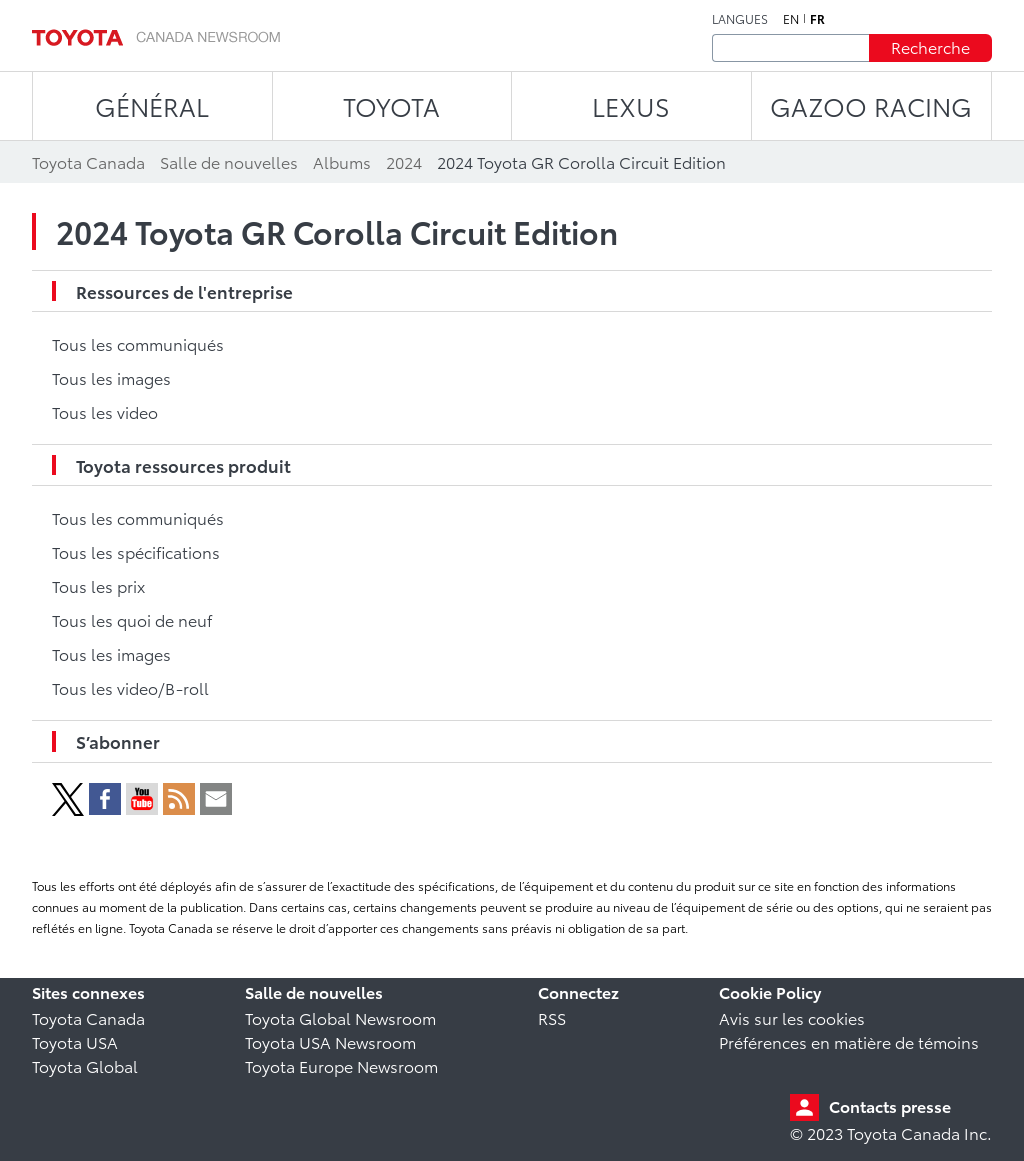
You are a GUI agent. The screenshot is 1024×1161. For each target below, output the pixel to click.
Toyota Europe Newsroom (341, 1065)
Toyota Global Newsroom (340, 1017)
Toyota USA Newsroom (330, 1041)
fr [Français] (817, 19)
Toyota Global (85, 1065)
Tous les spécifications (136, 551)
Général (152, 105)
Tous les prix (98, 585)
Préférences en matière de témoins (849, 1041)
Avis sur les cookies (792, 1017)
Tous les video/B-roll (130, 687)
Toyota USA (75, 1041)
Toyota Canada (88, 1017)
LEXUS (631, 105)
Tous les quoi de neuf (132, 619)
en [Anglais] (791, 19)
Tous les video (105, 411)
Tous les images (111, 377)
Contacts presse (890, 1105)
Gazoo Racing (871, 105)
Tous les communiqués (138, 343)
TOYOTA (391, 105)
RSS (552, 1017)
